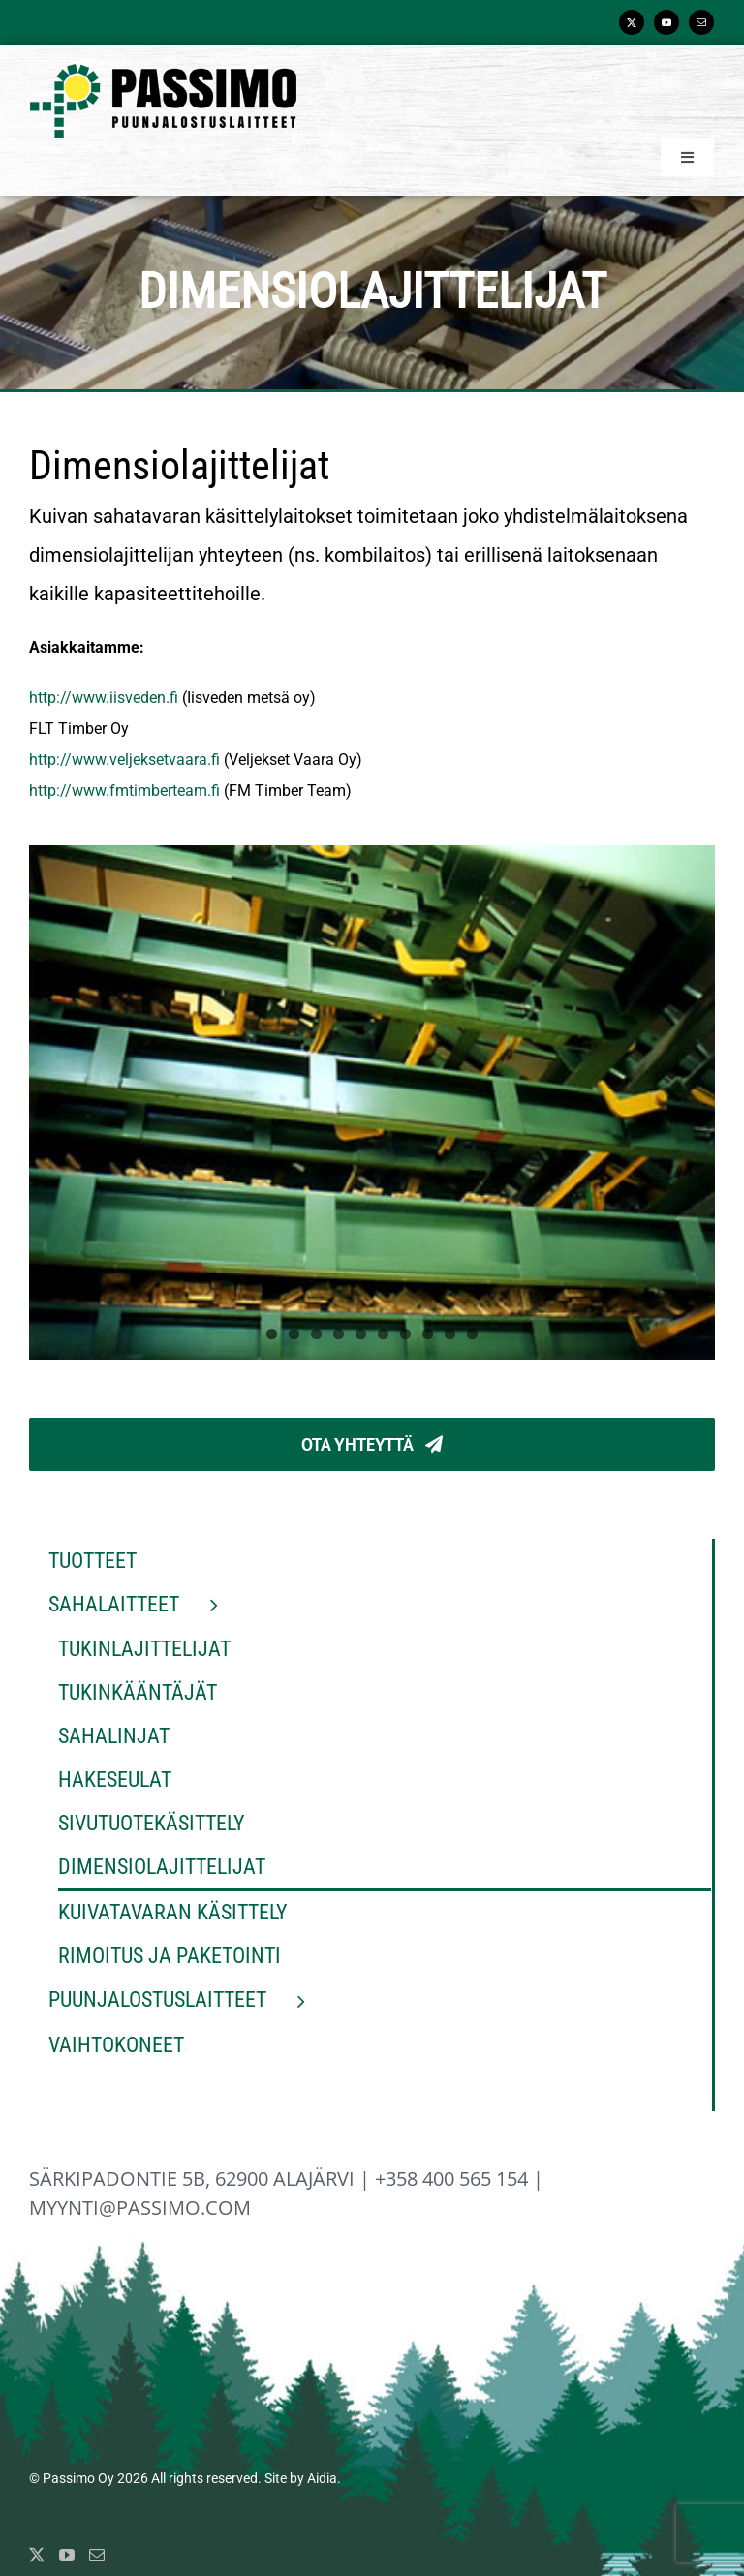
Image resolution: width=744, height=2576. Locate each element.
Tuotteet (92, 1561)
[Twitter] (37, 2554)
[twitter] (631, 22)
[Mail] (97, 2554)
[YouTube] (67, 2554)
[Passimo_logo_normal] (163, 71)
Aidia (322, 2478)
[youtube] (666, 22)
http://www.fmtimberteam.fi (124, 791)
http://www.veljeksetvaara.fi (124, 760)
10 (472, 1334)
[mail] (701, 22)
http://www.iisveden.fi (103, 698)
